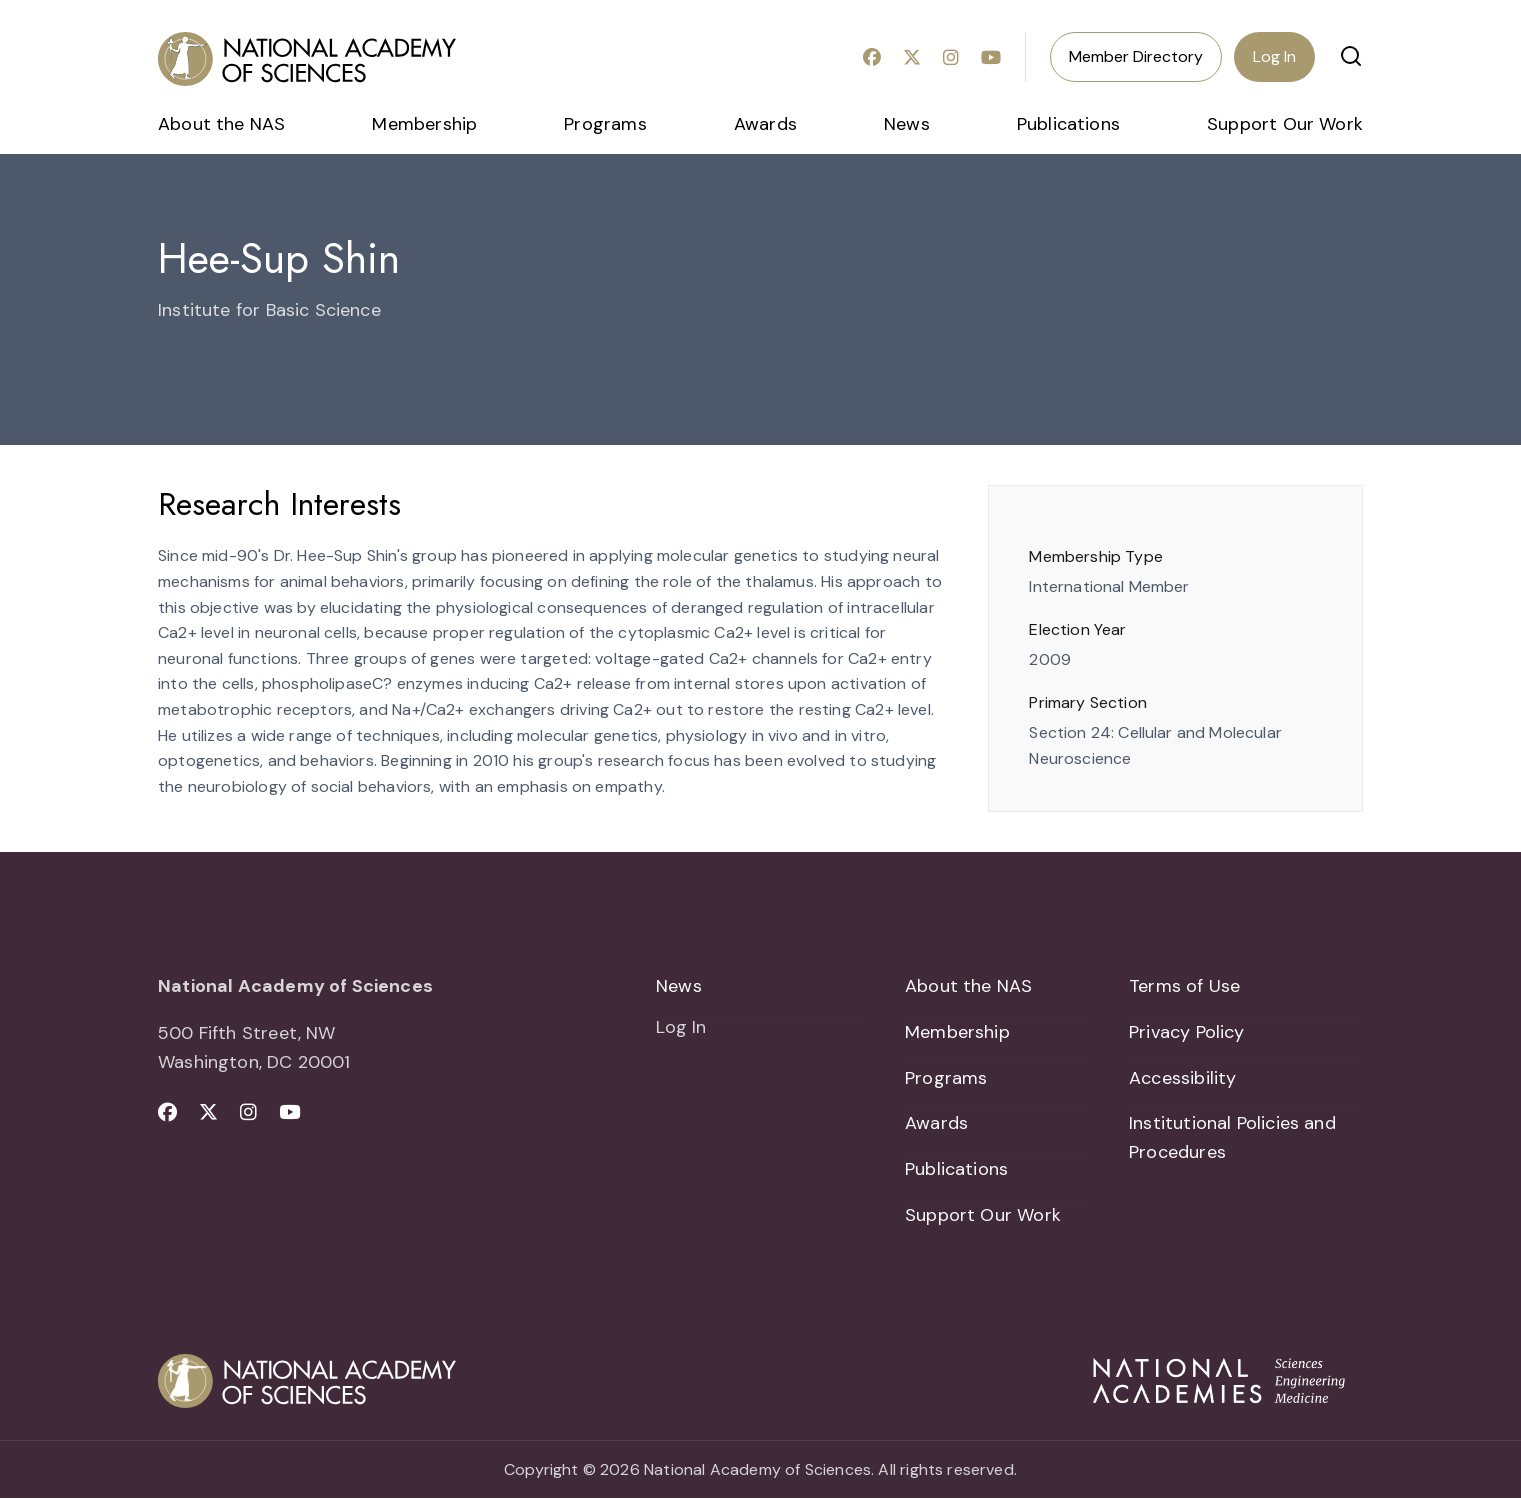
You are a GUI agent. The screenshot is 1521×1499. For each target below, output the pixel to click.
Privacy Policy (1187, 1032)
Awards (765, 124)
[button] (1351, 56)
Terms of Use (1184, 986)
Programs (605, 124)
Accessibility (1182, 1078)
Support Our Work (1285, 124)
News (907, 124)
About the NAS (221, 124)
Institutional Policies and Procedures (1232, 1138)
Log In (1274, 56)
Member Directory (1136, 56)
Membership (424, 124)
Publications (1068, 124)
